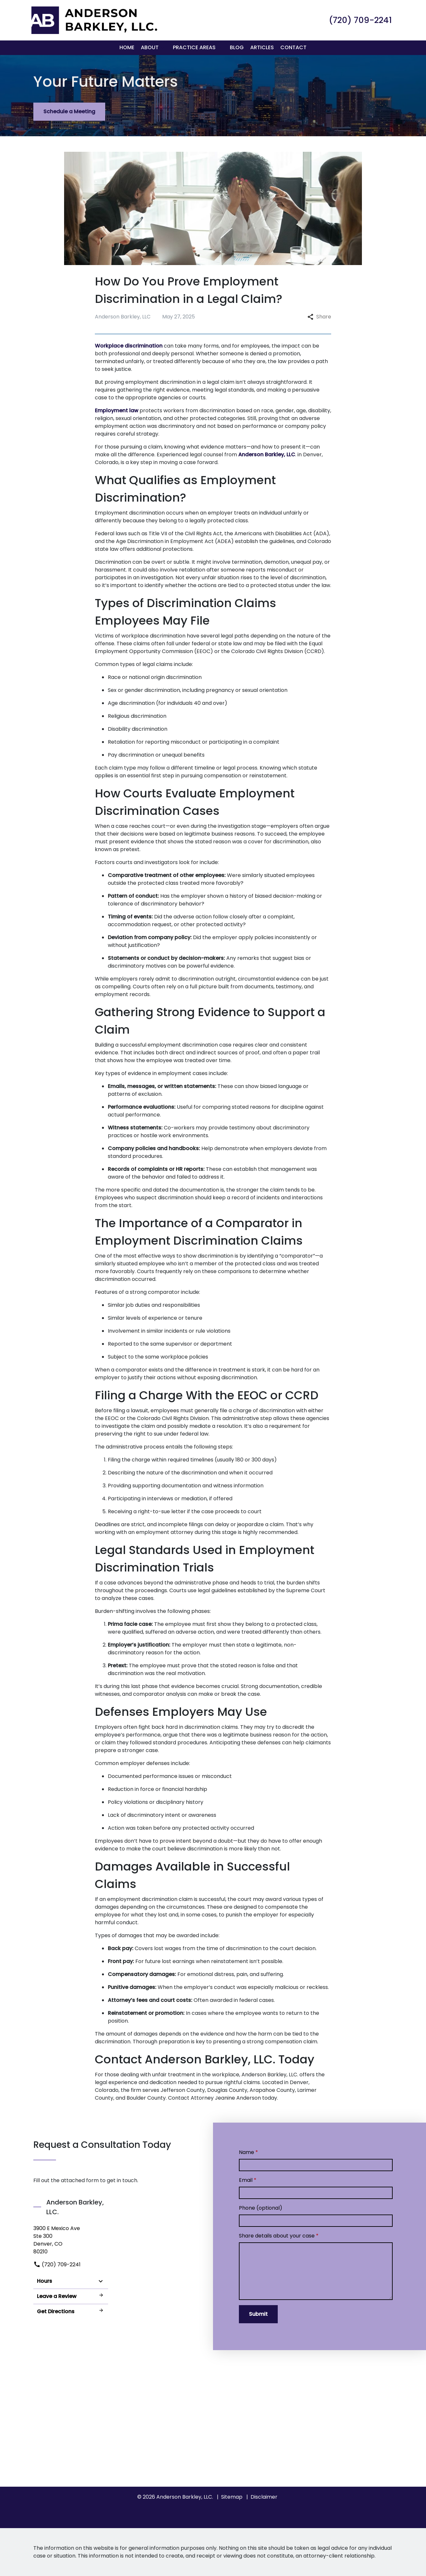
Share (319, 316)
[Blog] (237, 47)
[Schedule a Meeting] (69, 112)
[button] (162, 48)
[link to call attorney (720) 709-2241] (360, 20)
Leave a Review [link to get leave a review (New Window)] (71, 2296)
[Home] (126, 47)
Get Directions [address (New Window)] (71, 2311)
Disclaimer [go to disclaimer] (264, 2497)
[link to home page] (93, 20)
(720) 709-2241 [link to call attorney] (57, 2264)
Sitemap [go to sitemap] (231, 2497)
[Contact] (293, 47)
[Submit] (258, 2314)
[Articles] (262, 47)
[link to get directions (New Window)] (70, 2240)
